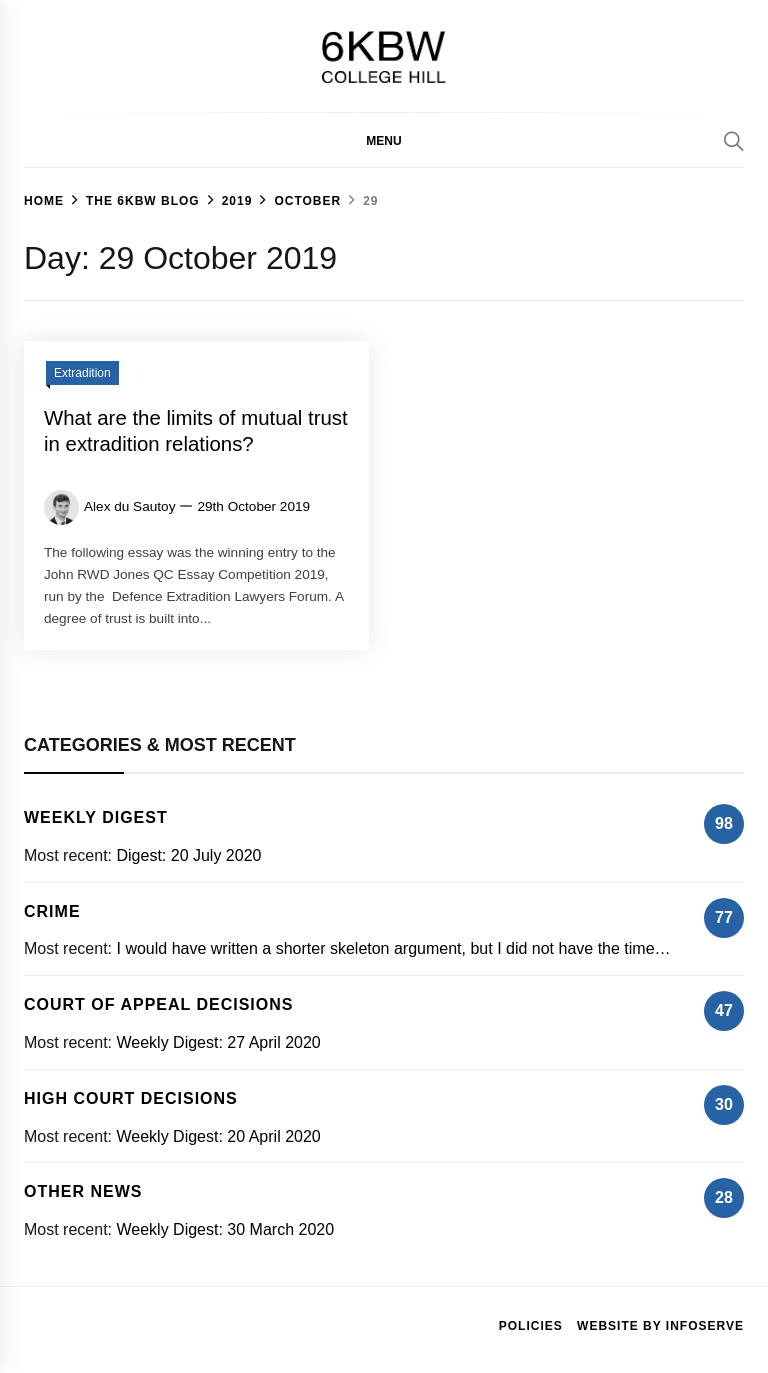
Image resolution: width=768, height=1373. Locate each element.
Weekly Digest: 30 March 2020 (225, 1229)
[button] (384, 140)
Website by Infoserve (660, 1326)
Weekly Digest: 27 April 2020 (218, 1042)
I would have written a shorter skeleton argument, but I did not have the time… (393, 948)
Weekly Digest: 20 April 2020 (218, 1136)
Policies (531, 1326)
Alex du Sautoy (129, 506)
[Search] (734, 141)
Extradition (82, 373)
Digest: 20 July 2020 (188, 855)
